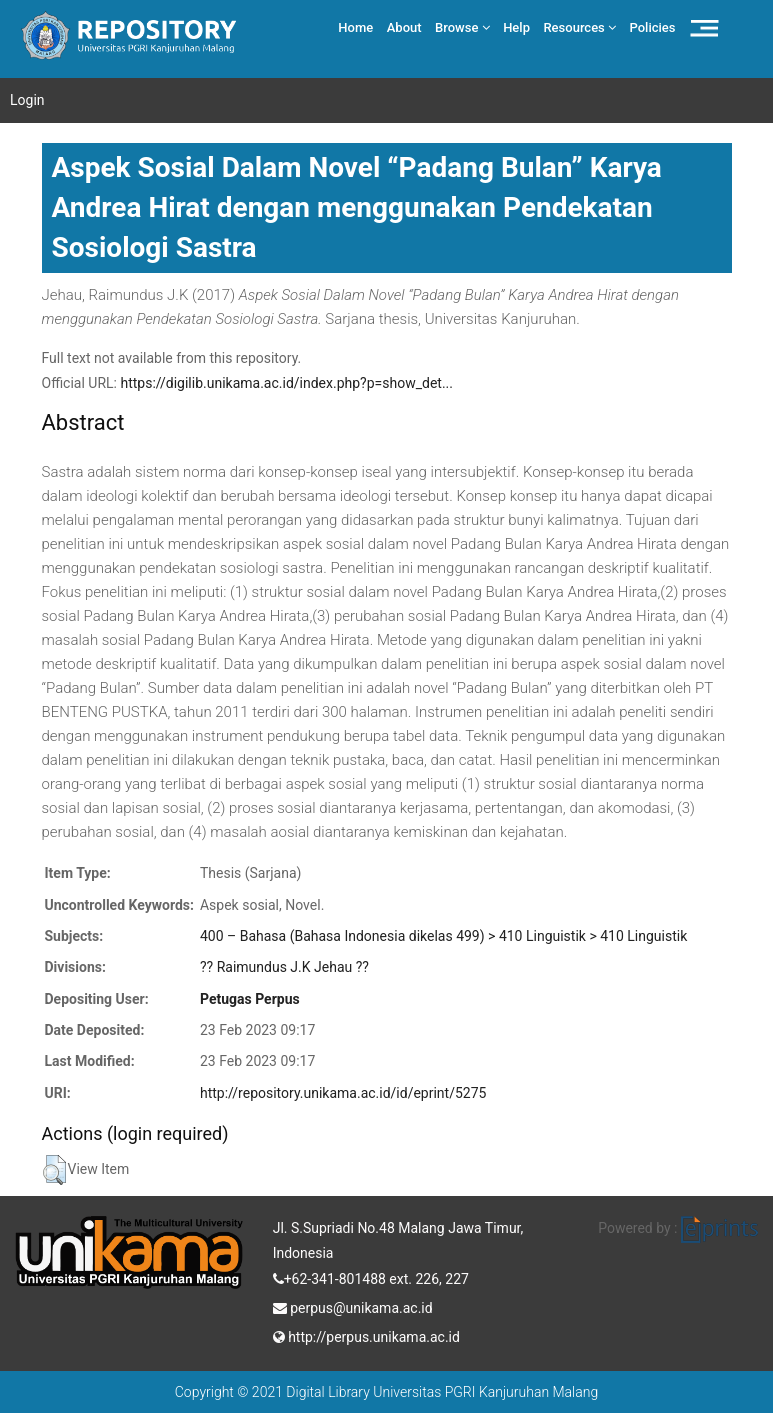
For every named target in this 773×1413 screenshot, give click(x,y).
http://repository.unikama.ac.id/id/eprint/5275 (343, 1093)
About (404, 27)
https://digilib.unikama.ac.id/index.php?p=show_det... (286, 383)
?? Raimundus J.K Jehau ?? (284, 967)
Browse (462, 27)
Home (355, 27)
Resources (579, 27)
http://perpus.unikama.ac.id (366, 1335)
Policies (653, 27)
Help (516, 27)
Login (27, 100)
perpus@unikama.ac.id (353, 1306)
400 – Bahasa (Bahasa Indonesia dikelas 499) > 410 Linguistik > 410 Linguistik (443, 936)
